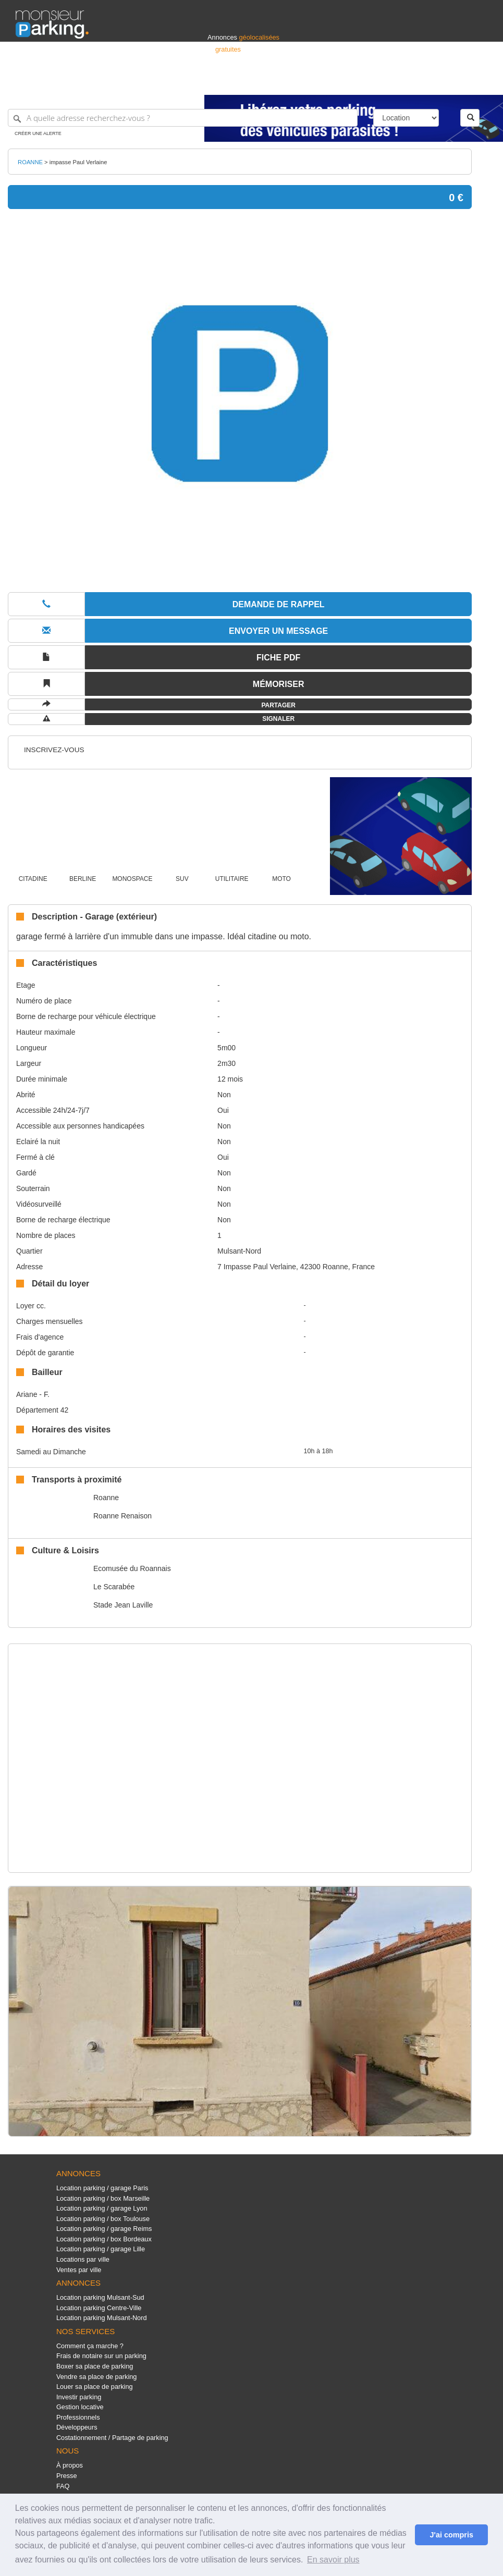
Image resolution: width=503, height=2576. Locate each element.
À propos (69, 2465)
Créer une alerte (38, 133)
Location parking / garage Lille (100, 2249)
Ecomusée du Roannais (132, 1568)
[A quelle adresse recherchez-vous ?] (182, 117)
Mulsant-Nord (239, 1251)
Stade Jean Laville (123, 1605)
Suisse (477, 82)
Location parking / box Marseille (103, 2198)
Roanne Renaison (122, 1516)
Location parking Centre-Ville (98, 2308)
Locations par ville (82, 2259)
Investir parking (78, 2397)
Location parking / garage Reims (104, 2228)
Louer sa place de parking (94, 2386)
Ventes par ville (78, 2270)
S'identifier (357, 82)
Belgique (449, 82)
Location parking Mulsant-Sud (100, 2297)
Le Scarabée (113, 1587)
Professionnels (315, 82)
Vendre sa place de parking (96, 2377)
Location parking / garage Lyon (102, 2208)
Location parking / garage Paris (102, 2188)
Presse (66, 2476)
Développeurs (76, 2427)
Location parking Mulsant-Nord (101, 2318)
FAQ (63, 2486)
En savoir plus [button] (333, 2559)
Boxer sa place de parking (94, 2366)
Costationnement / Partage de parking (112, 2438)
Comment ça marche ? (90, 2346)
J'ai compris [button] (451, 2535)
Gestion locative (80, 2407)
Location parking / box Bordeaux (104, 2239)
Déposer (391, 82)
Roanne (106, 1497)
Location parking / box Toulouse (103, 2219)
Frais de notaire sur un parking (101, 2356)
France (420, 82)
